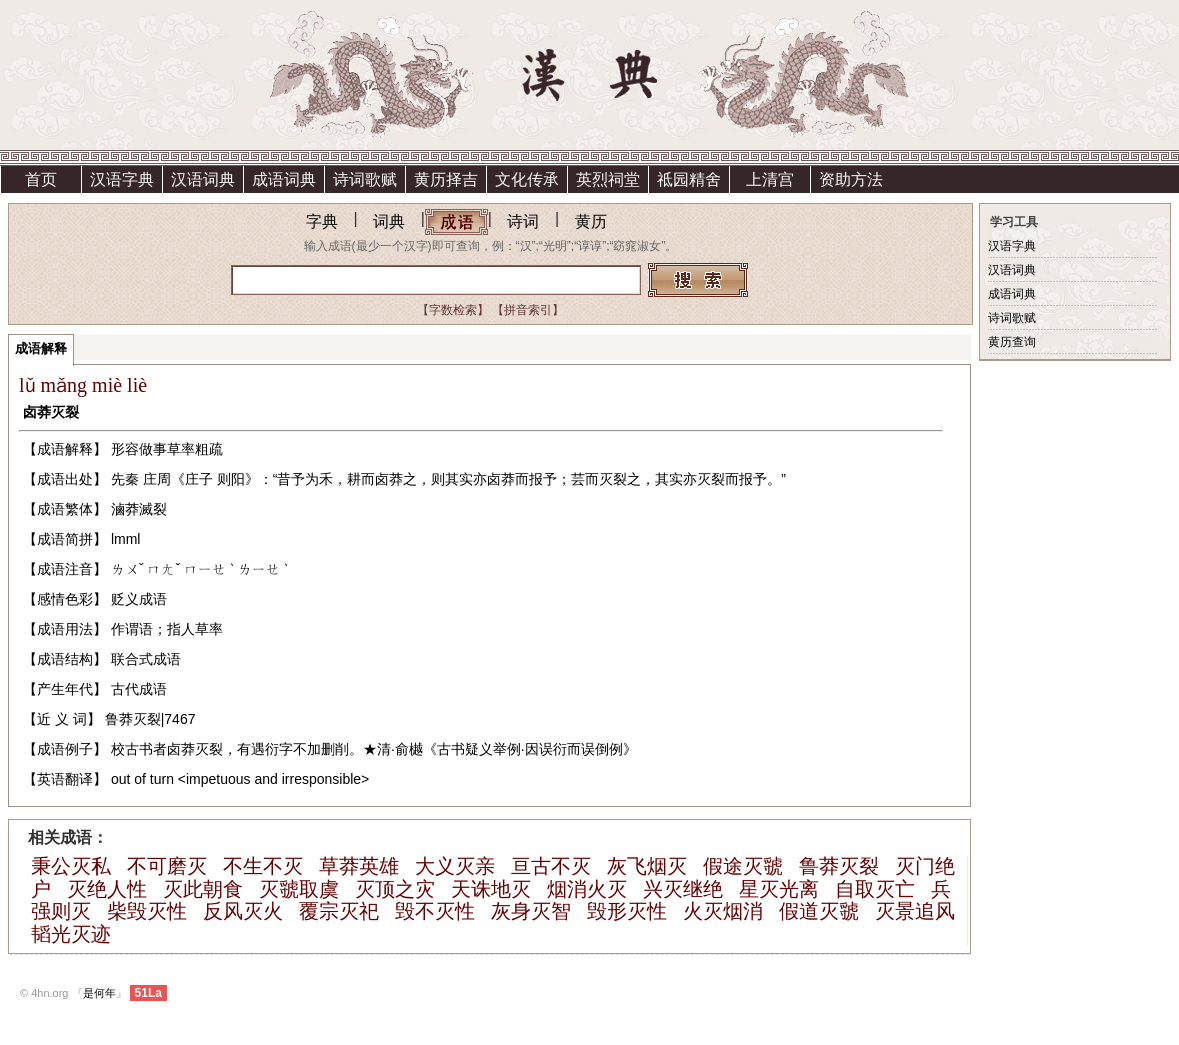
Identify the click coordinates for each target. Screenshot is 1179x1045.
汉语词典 (203, 179)
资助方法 (851, 179)
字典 (322, 221)
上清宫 (770, 179)
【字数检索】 (453, 310)
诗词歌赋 (365, 179)
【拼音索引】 (528, 310)
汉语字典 (122, 179)
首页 (41, 179)
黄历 (591, 221)
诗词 (523, 221)
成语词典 (284, 179)
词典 (389, 221)
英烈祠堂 (608, 179)
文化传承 (527, 179)
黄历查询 (1012, 342)
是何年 (99, 993)
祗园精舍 (689, 179)
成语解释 (41, 348)
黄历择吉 (446, 179)
